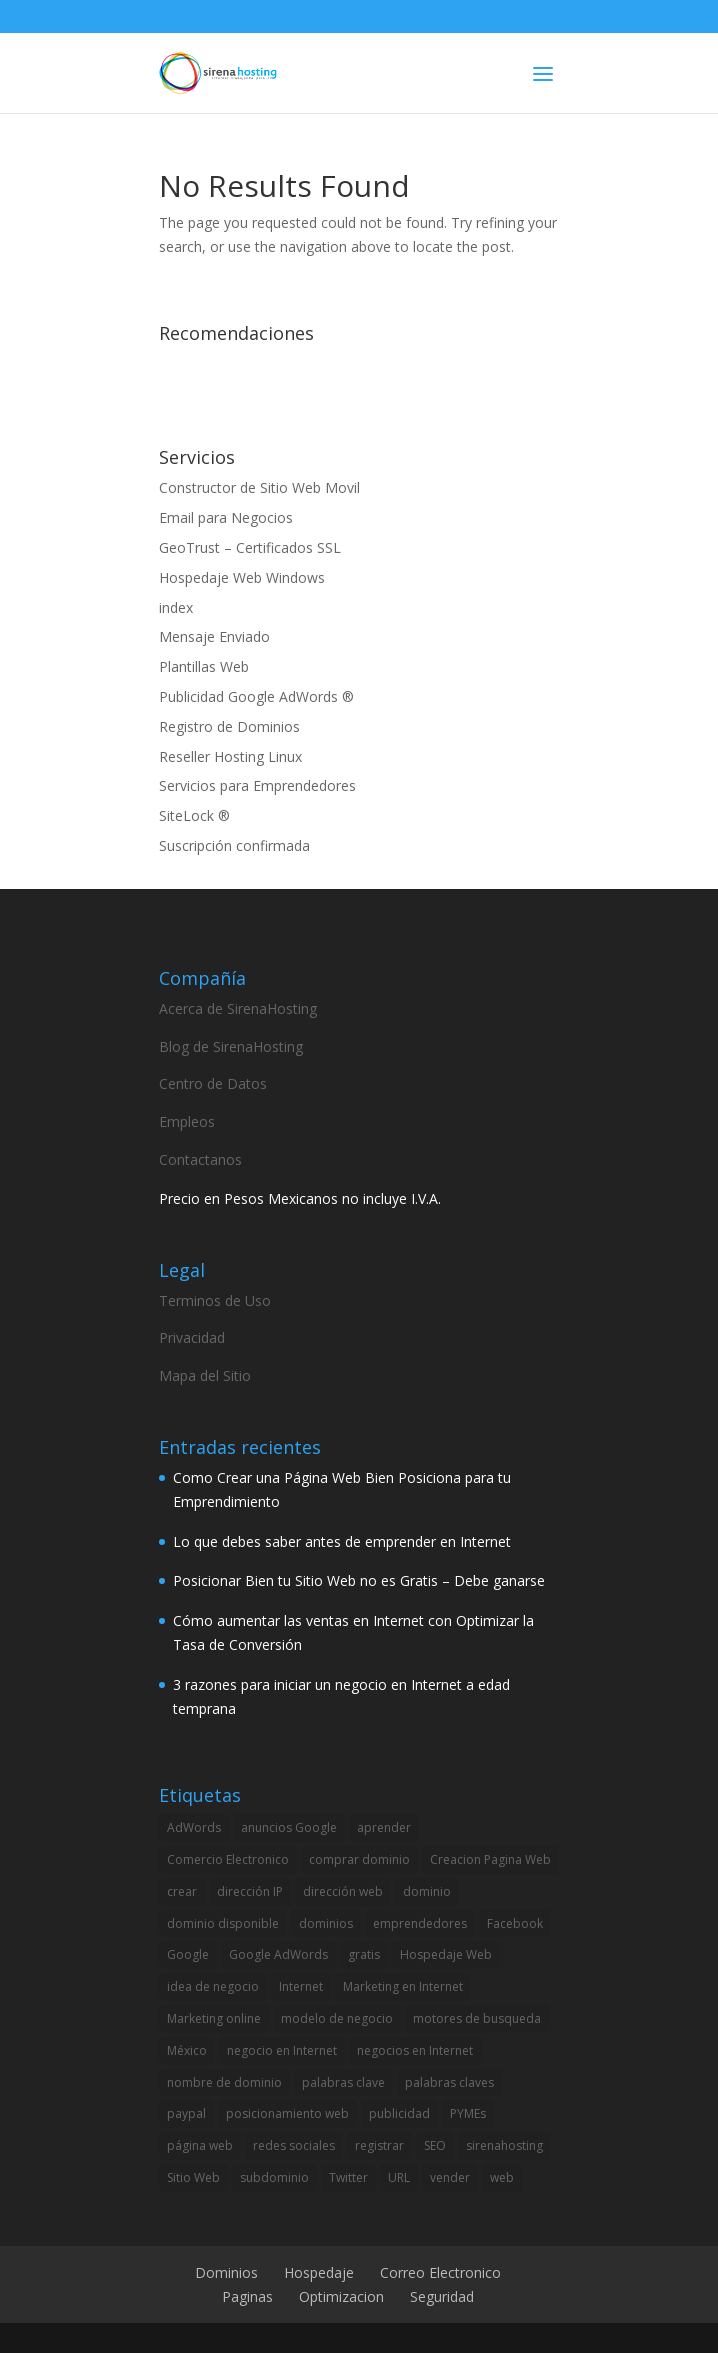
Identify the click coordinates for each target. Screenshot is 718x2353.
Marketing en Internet (403, 1986)
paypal (186, 2113)
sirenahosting (504, 2145)
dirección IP (250, 1891)
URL (399, 2177)
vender (450, 2177)
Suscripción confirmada (234, 845)
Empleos (187, 1121)
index (176, 607)
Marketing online (214, 2018)
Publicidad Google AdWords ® (256, 696)
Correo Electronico (440, 2272)
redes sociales (294, 2145)
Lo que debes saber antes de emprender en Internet (342, 1541)
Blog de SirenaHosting (231, 1046)
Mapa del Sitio (205, 1375)
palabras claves (449, 2082)
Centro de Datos (213, 1083)
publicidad (399, 2113)
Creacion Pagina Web (490, 1859)
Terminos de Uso (215, 1300)
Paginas (247, 2296)
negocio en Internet (282, 2050)
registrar (379, 2145)
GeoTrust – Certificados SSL (250, 547)
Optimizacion (341, 2296)
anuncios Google (289, 1827)
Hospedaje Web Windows (242, 577)
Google (188, 1954)
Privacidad (192, 1337)
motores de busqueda (477, 2018)
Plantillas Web (204, 666)
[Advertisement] (393, 382)
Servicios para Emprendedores (257, 785)
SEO (435, 2145)
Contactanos (200, 1159)
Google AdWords (278, 1954)
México (187, 2050)
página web (200, 2145)
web (502, 2177)
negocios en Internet (415, 2050)
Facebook (515, 1923)
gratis (364, 1954)
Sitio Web (193, 2177)
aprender (384, 1827)
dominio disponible (223, 1923)
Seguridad (442, 2296)
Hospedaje (319, 2272)
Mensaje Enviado (214, 636)
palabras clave (343, 2082)
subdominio (274, 2177)
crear (182, 1891)
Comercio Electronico (228, 1859)
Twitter (348, 2177)
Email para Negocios (226, 517)
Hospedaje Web (446, 1954)
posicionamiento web (287, 2113)
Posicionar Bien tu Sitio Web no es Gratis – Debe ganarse (359, 1580)
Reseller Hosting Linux (230, 756)
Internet (301, 1986)
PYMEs (468, 2113)
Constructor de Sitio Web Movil (259, 487)
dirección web (343, 1891)
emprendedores (420, 1923)
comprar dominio (359, 1859)
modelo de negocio (337, 2018)
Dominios (226, 2272)
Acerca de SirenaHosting (238, 1008)
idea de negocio (213, 1986)
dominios (326, 1923)
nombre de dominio (224, 2082)
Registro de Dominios (229, 726)
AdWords (194, 1827)
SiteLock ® (194, 815)
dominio (427, 1891)
